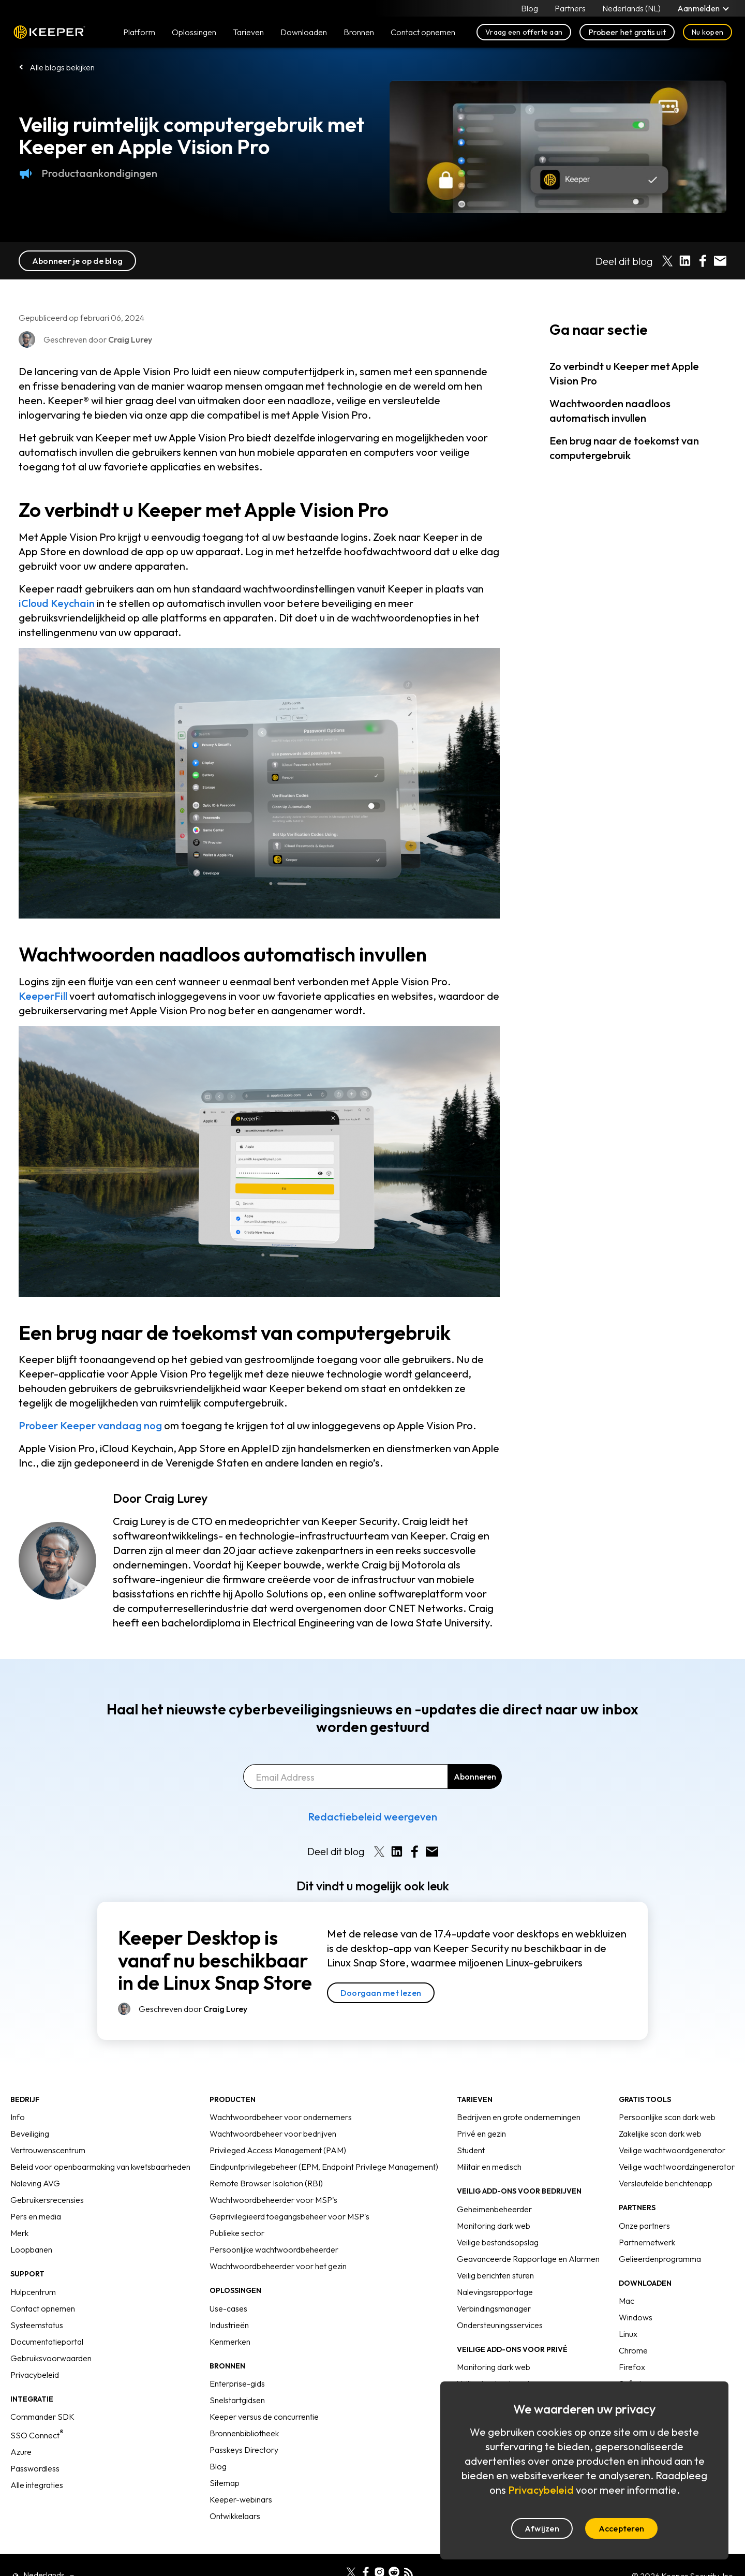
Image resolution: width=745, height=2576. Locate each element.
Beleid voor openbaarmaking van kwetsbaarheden (100, 2167)
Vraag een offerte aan (523, 32)
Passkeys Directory (244, 2450)
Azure (21, 2452)
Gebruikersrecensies (47, 2200)
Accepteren (621, 2528)
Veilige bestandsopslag (498, 2242)
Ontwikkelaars (235, 2516)
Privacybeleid (34, 2375)
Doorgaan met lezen (380, 1993)
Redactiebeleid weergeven (372, 1816)
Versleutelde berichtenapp (665, 2183)
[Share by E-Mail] (720, 261)
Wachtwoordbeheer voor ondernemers (281, 2117)
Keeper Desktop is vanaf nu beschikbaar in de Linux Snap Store (215, 1960)
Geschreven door (193, 2009)
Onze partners (644, 2225)
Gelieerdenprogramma (660, 2259)
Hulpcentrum (33, 2292)
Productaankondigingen (88, 173)
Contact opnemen (42, 2308)
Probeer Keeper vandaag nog (90, 1425)
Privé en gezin (481, 2133)
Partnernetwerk (647, 2242)
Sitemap (225, 2483)
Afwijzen (542, 2528)
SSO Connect (37, 2435)
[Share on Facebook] (702, 261)
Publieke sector (237, 2233)
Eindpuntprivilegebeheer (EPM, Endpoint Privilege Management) (324, 2167)
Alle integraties (36, 2485)
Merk (19, 2233)
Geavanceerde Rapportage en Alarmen (528, 2259)
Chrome (633, 2350)
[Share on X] (667, 261)
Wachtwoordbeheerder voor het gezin (278, 2266)
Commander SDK (42, 2416)
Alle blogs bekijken (62, 67)
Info (17, 2117)
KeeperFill (43, 995)
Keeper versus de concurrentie (264, 2416)
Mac (626, 2301)
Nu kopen (707, 32)
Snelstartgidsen (237, 2400)
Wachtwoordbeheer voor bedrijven (273, 2133)
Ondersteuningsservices (500, 2325)
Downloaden (303, 32)
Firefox (632, 2367)
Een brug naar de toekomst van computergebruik (624, 448)
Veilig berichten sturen (495, 2275)
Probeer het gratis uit (627, 32)
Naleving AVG (35, 2183)
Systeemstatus (36, 2325)
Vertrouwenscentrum (47, 2150)
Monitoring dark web (493, 2225)
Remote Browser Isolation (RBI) (266, 2183)
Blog (529, 8)
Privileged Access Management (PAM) (278, 2150)
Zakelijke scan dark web (660, 2133)
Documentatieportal (46, 2341)
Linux (628, 2334)
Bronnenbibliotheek (244, 2433)
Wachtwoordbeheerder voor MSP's (273, 2200)
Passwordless (34, 2468)
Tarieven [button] (248, 32)
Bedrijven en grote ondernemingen (518, 2117)
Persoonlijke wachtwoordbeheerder (274, 2249)
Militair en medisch (489, 2167)
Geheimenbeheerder (494, 2209)
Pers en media (35, 2216)
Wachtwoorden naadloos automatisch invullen (610, 410)
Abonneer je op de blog (77, 261)
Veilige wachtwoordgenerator (672, 2150)
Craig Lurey (175, 1498)
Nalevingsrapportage (495, 2292)
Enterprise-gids (237, 2383)
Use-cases (228, 2308)
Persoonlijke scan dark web (667, 2117)
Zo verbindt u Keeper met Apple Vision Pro (624, 373)
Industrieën (229, 2325)
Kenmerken (230, 2341)
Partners (570, 8)
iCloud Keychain (57, 603)
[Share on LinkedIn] (685, 261)
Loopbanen (31, 2249)
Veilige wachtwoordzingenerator (677, 2167)
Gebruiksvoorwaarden (51, 2358)
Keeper (49, 32)
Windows (635, 2317)
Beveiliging (29, 2133)
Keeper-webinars (241, 2499)
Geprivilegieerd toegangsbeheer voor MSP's (289, 2216)
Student (471, 2150)
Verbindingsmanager (494, 2308)
